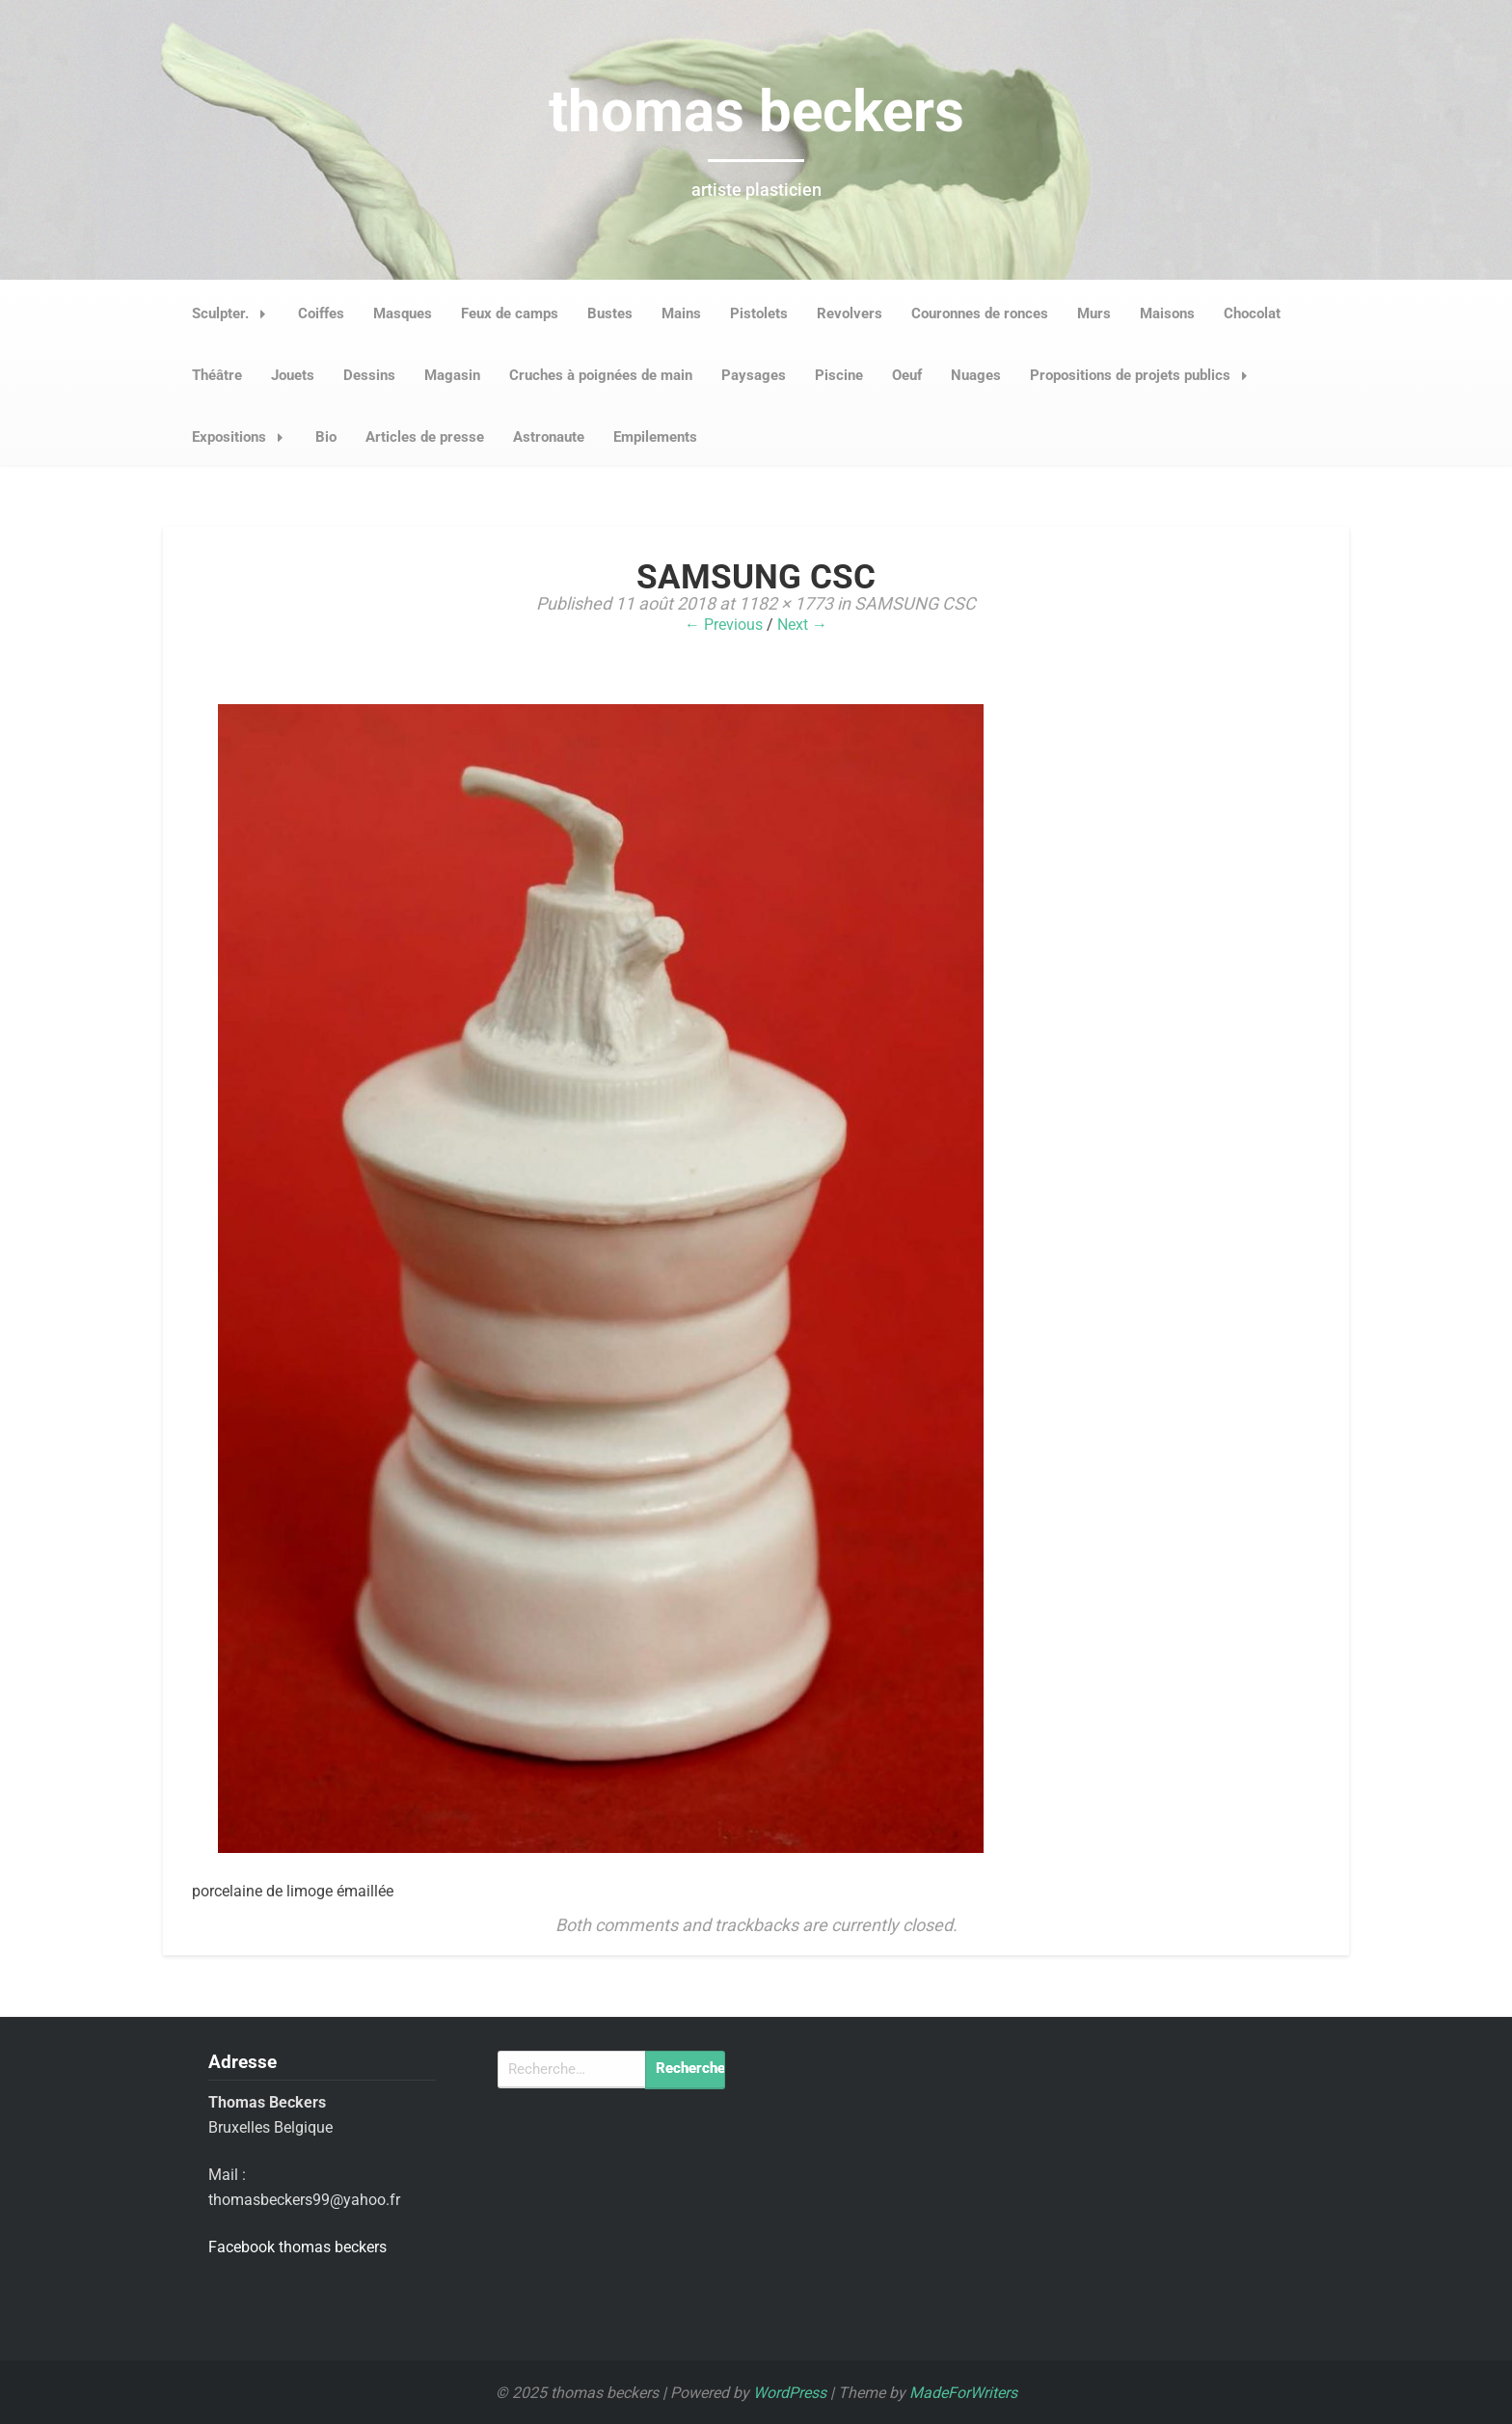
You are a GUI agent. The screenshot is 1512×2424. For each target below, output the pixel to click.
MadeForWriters (963, 2392)
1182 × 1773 (786, 603)
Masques (402, 313)
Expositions (243, 437)
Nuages (976, 375)
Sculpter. (234, 313)
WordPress (789, 2392)
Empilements (655, 437)
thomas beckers (756, 111)
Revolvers (849, 313)
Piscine (839, 375)
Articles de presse (424, 437)
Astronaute (548, 437)
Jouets (292, 375)
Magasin (452, 375)
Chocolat (1252, 313)
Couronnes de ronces (979, 313)
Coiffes (321, 313)
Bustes (610, 313)
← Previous (724, 624)
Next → (802, 624)
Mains (681, 313)
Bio (326, 437)
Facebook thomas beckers (297, 2247)
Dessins (369, 375)
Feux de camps (509, 313)
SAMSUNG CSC (915, 603)
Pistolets (759, 313)
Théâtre (217, 375)
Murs (1094, 313)
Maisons (1167, 313)
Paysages (753, 375)
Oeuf (907, 375)
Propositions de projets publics (1144, 375)
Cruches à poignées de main (600, 375)
